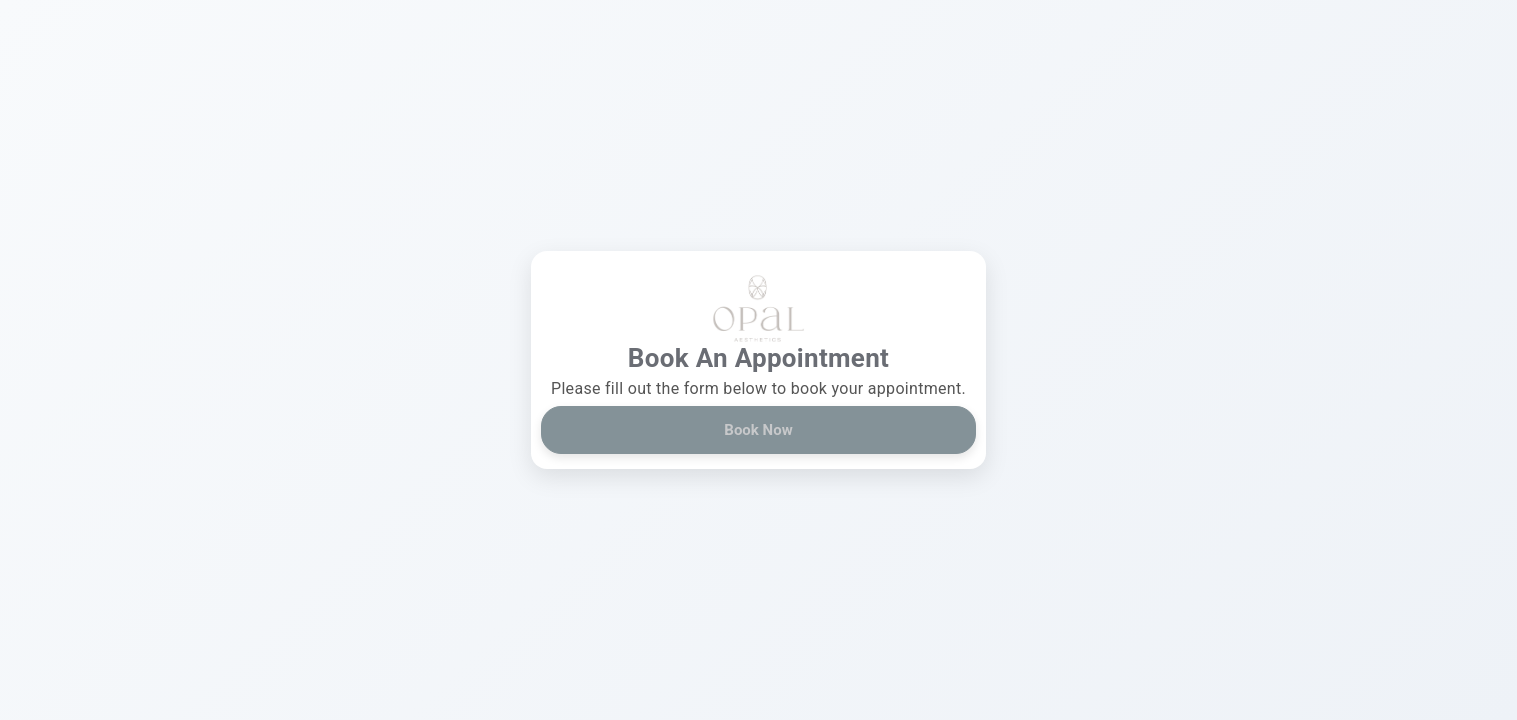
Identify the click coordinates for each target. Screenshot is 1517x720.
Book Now (758, 430)
